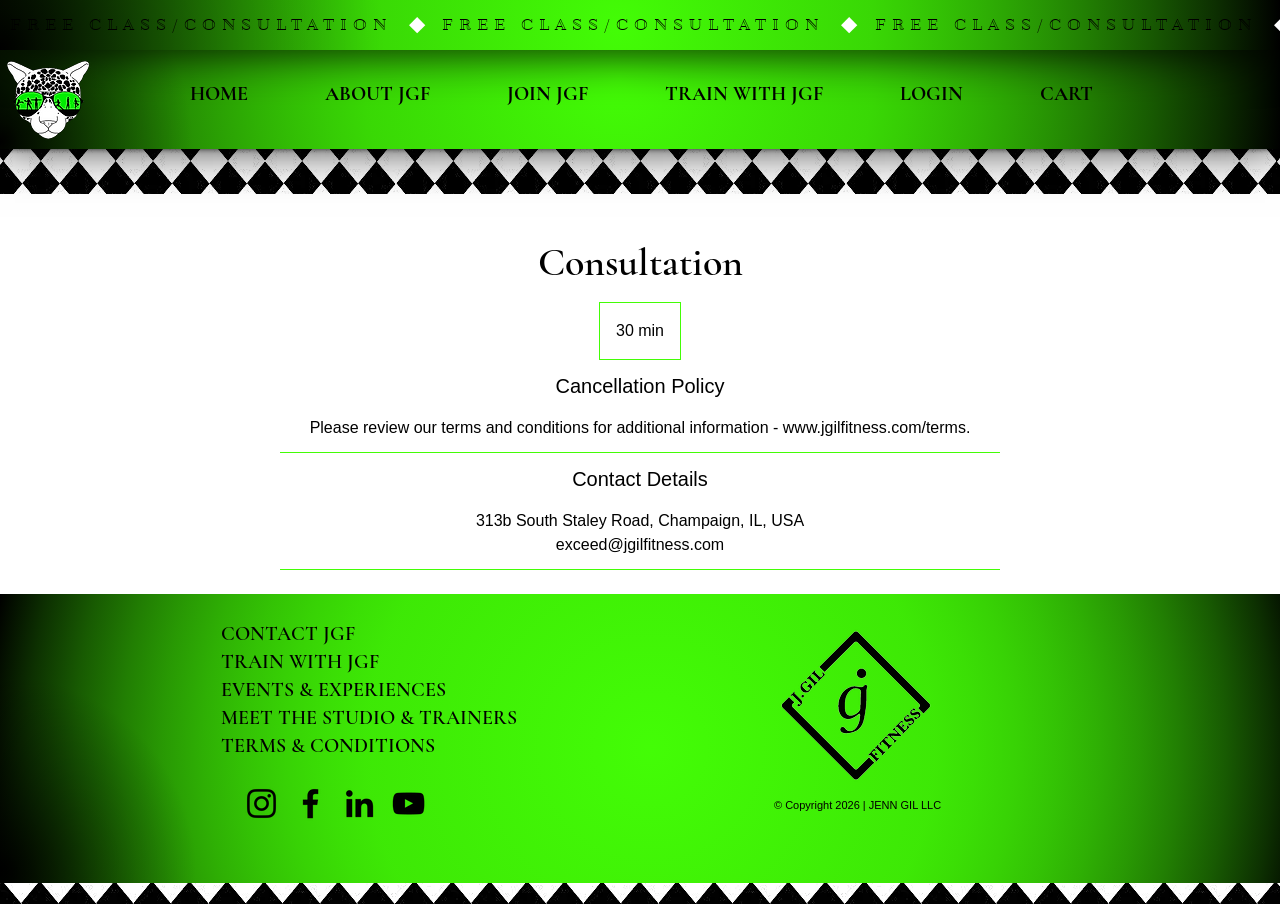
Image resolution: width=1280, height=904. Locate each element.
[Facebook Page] (310, 803)
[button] (640, 25)
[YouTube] (408, 803)
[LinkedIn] (359, 803)
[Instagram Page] (261, 803)
